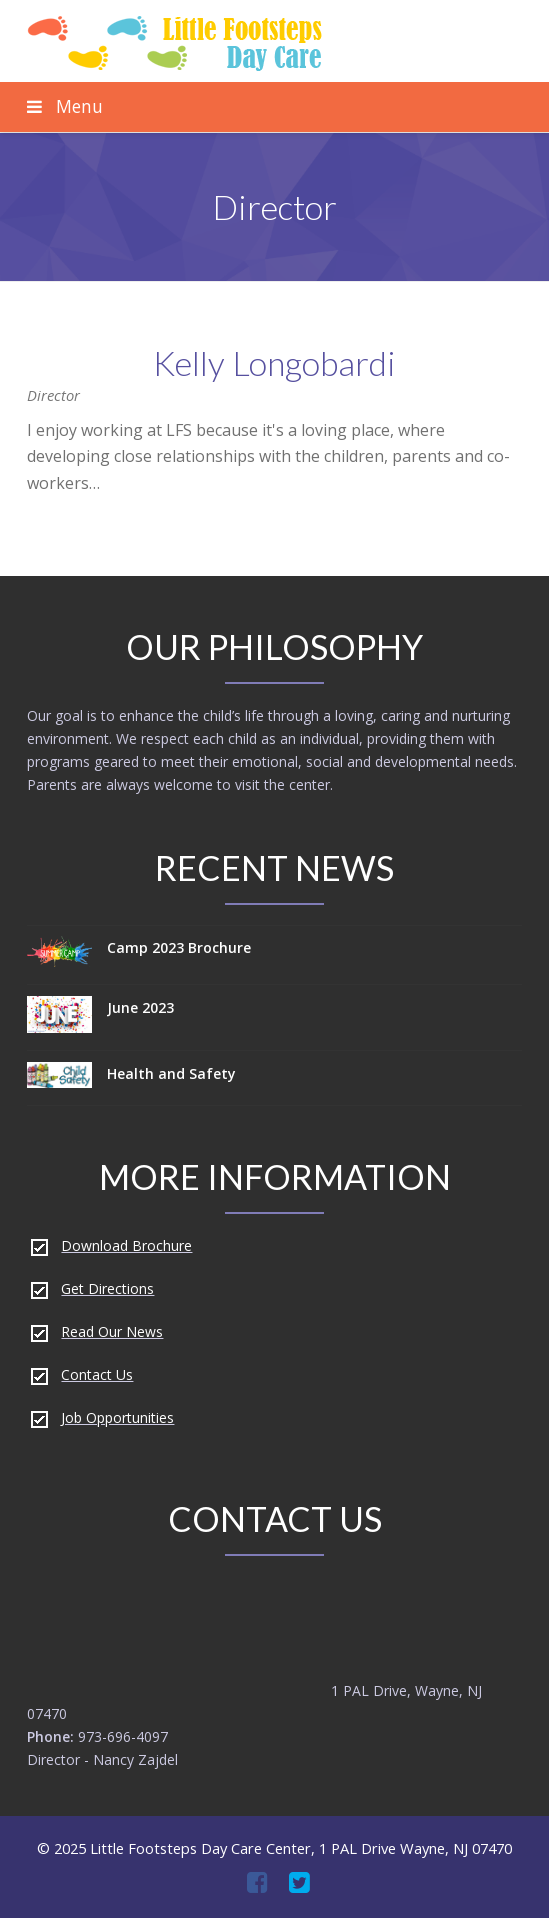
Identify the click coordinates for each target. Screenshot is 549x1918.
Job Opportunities (117, 1417)
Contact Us (97, 1374)
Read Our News (112, 1331)
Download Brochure (126, 1245)
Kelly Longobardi (274, 362)
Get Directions (107, 1288)
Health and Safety (171, 1073)
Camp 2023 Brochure (179, 947)
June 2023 (140, 1007)
